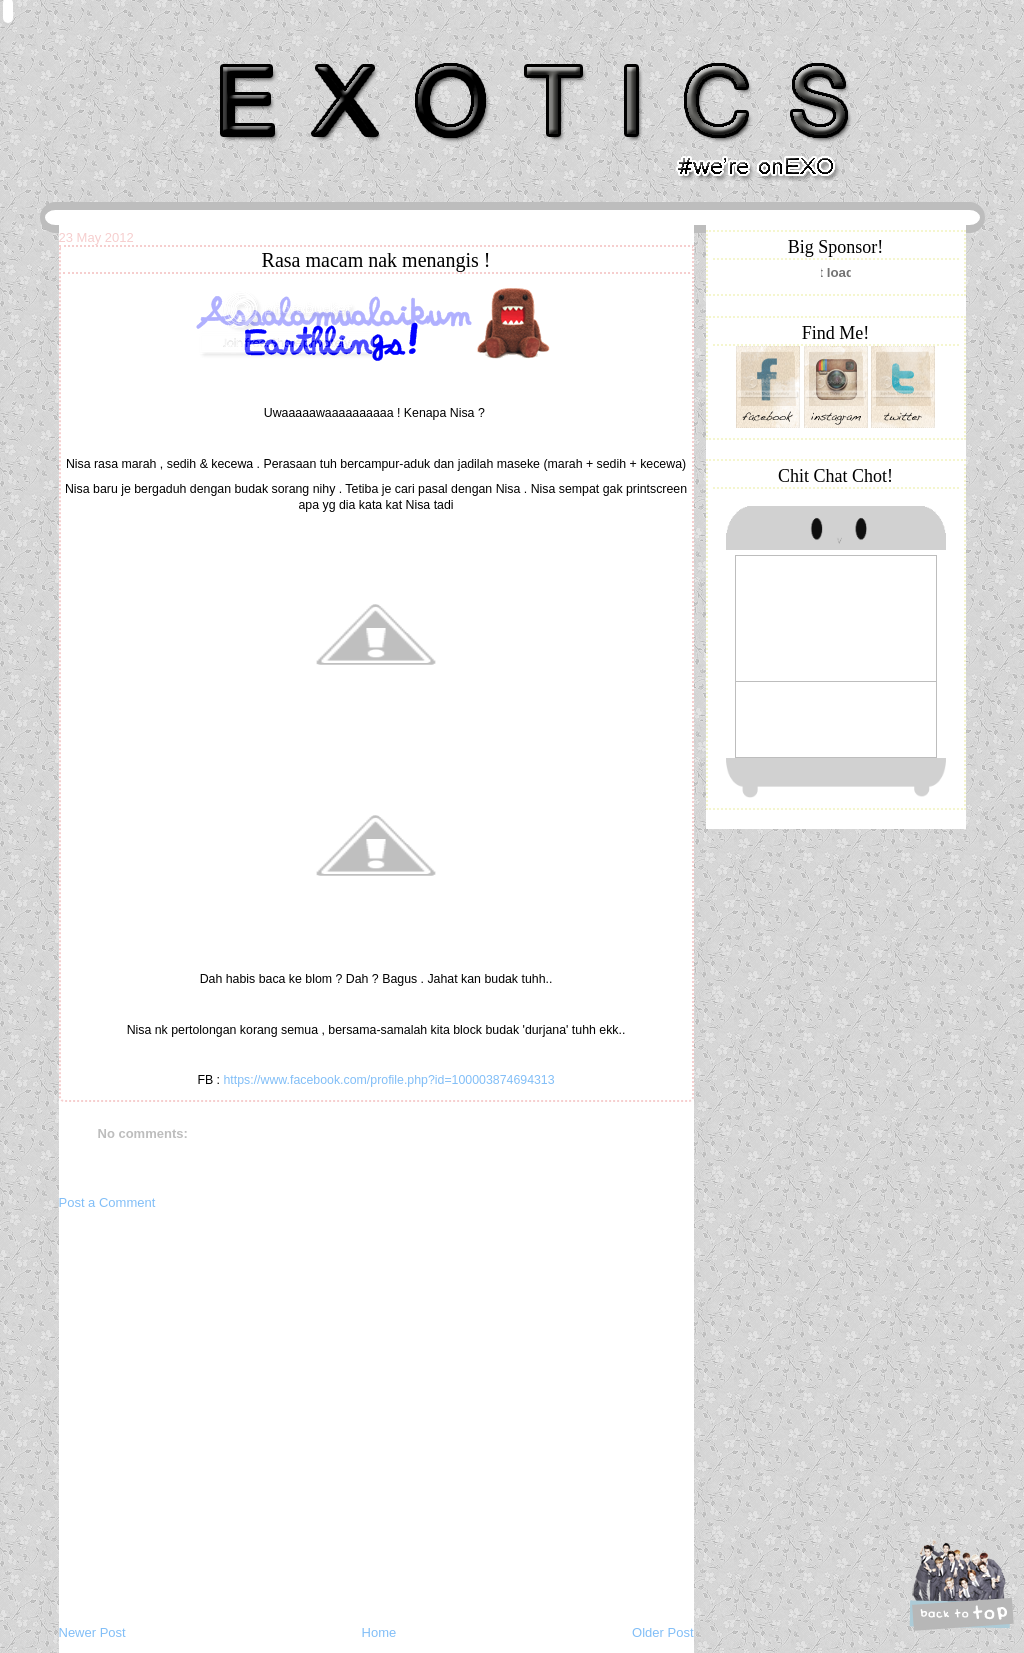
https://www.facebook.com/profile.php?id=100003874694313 (388, 1080)
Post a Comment (107, 1202)
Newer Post (92, 1632)
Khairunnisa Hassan (277, 54)
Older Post (662, 1632)
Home (379, 1632)
